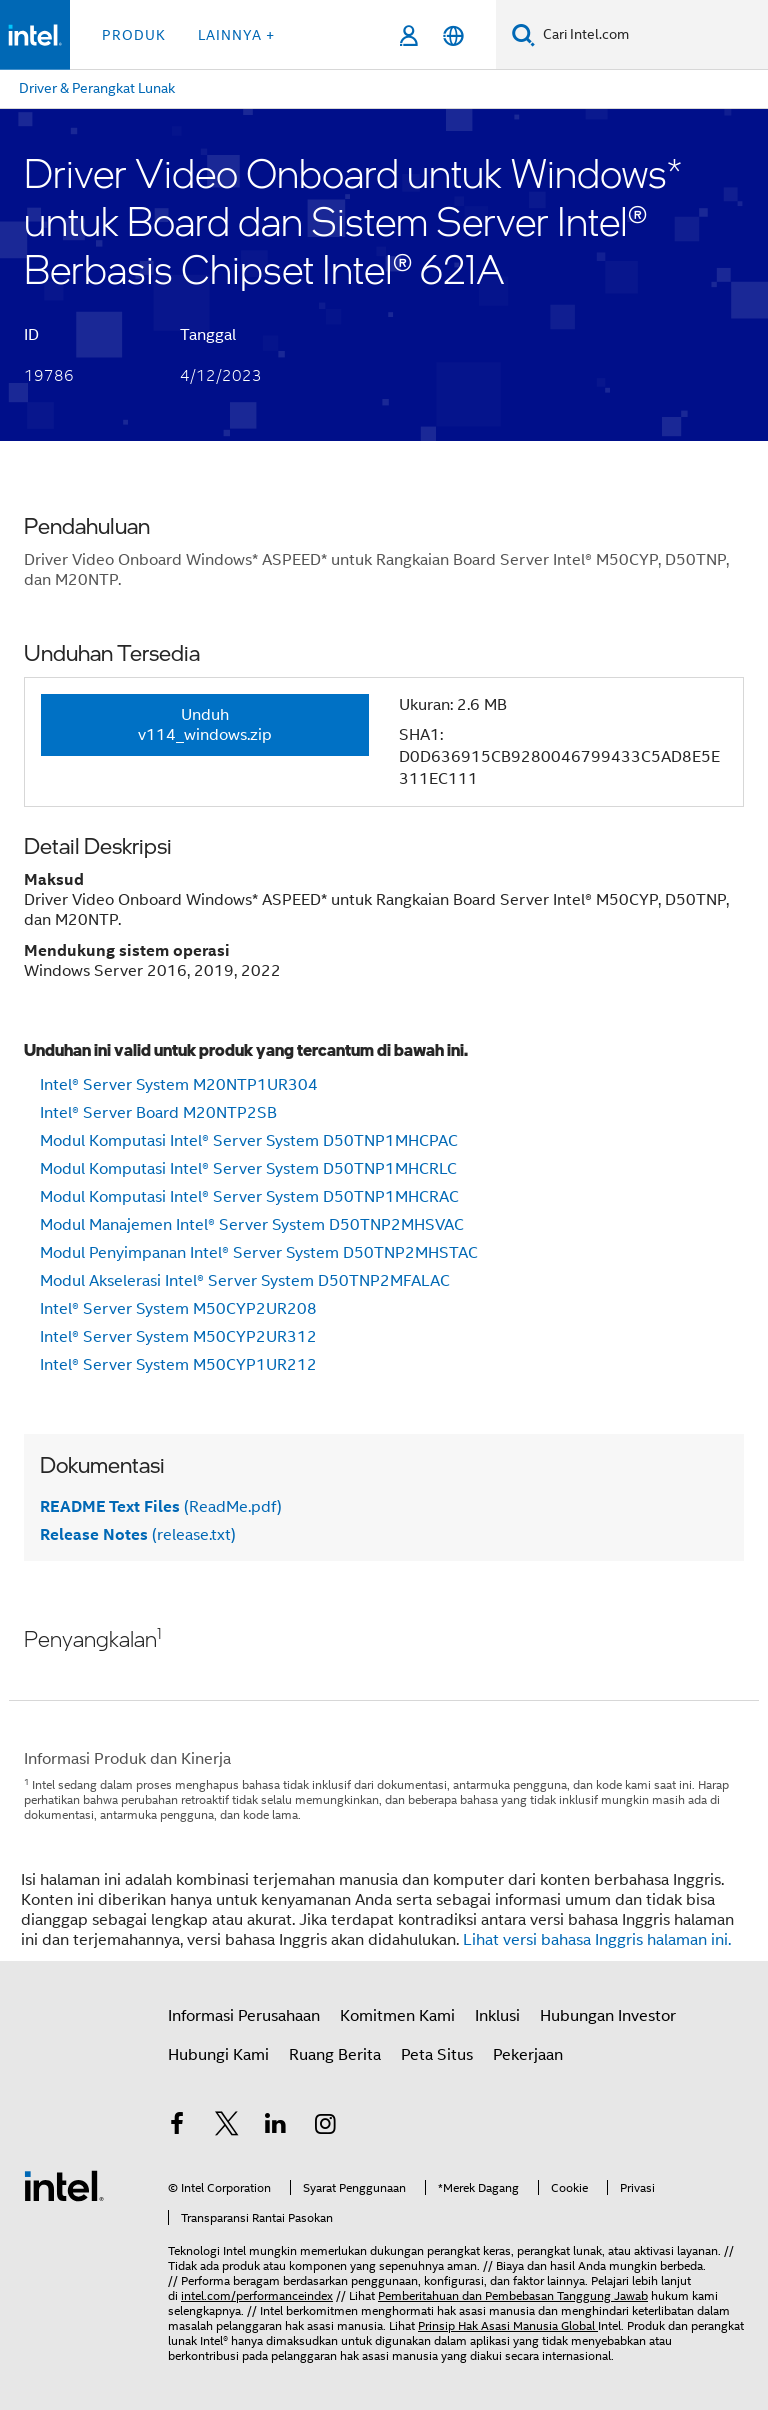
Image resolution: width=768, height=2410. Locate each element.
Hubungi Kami (218, 2055)
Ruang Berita (335, 2055)
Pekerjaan (528, 2055)
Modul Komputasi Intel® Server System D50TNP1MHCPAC (249, 1141)
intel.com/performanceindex (257, 2295)
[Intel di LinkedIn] (276, 2127)
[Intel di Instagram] (326, 2127)
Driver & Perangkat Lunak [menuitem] (97, 88)
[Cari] (523, 34)
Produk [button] (134, 35)
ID (31, 335)
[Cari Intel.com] (651, 35)
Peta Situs (437, 2055)
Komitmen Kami (397, 2016)
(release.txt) (138, 1535)
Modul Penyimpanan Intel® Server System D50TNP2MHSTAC (259, 1253)
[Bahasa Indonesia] (453, 35)
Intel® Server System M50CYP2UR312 (178, 1337)
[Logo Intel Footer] (64, 2185)
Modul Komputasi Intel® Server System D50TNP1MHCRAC (249, 1197)
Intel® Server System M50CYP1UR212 (178, 1365)
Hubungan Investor (608, 2016)
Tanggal (208, 335)
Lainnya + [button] (236, 35)
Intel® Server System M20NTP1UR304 (179, 1085)
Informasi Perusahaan (244, 2016)
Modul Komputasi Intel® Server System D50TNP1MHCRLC (248, 1169)
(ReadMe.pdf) (161, 1507)
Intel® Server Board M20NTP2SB (158, 1113)
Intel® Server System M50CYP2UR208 (178, 1309)
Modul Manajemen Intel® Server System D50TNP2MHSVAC (252, 1225)
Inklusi (497, 2016)
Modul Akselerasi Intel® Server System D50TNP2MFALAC (245, 1281)
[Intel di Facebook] (177, 2127)
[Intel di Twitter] (227, 2127)
